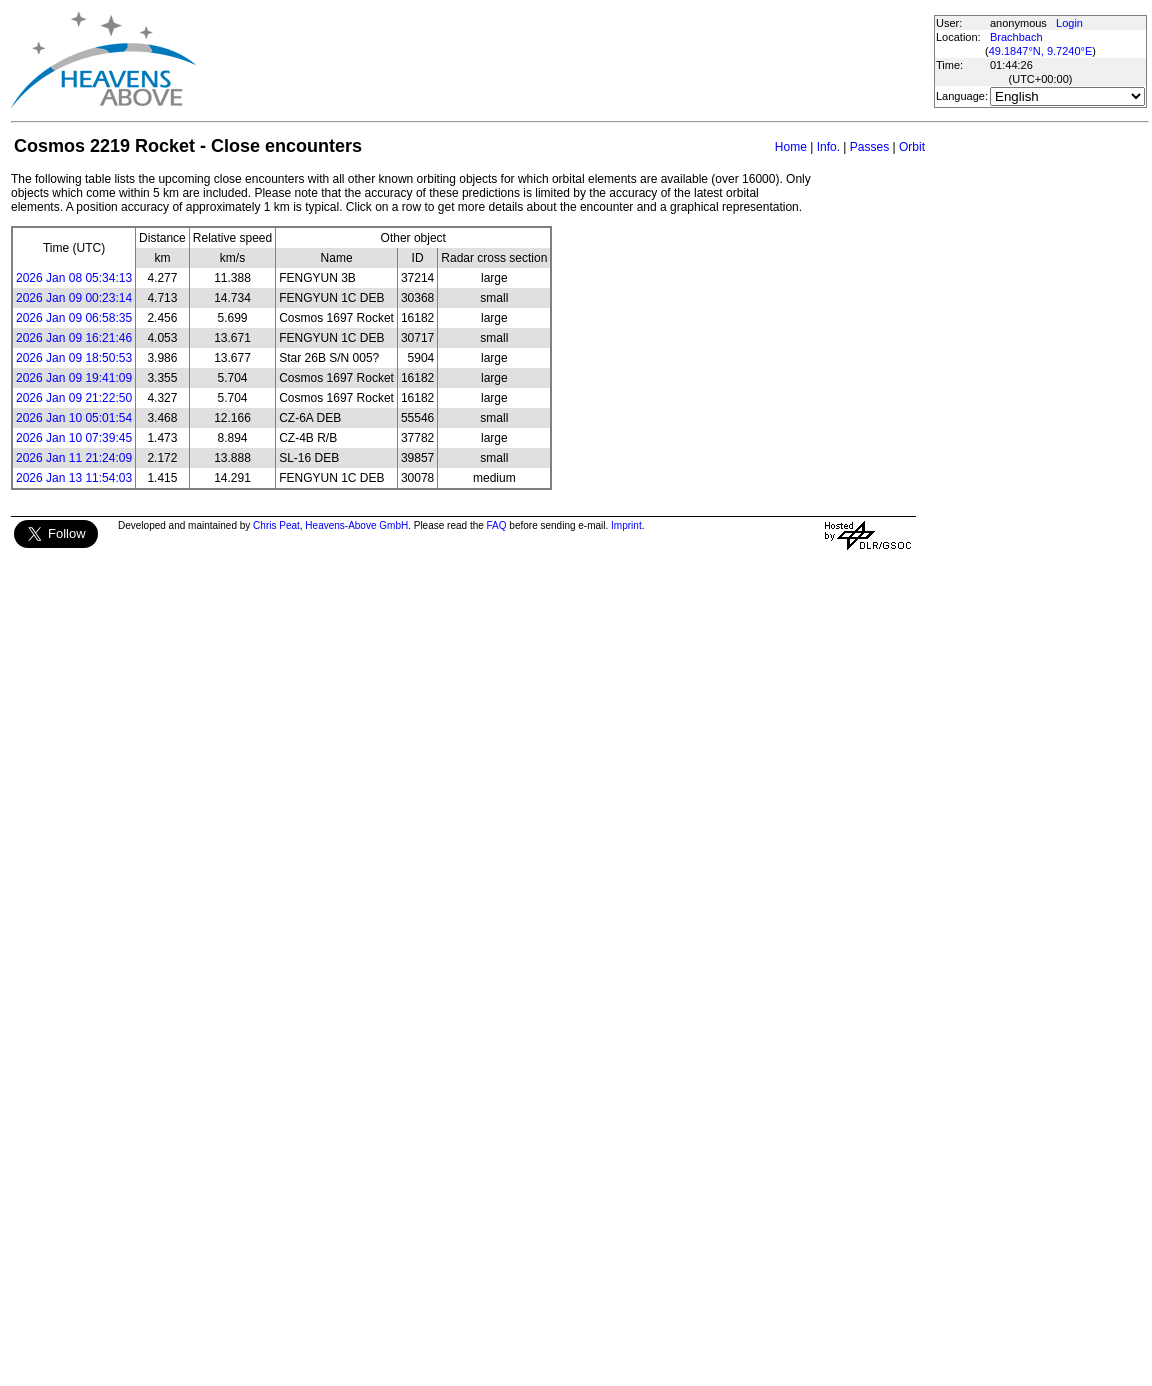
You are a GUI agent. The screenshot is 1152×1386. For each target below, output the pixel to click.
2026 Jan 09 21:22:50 (74, 398)
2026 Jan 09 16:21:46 (74, 338)
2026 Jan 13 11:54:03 (74, 478)
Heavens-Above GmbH (356, 525)
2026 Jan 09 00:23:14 (74, 298)
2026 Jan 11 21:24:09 (74, 458)
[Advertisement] (564, 60)
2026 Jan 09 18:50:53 (74, 358)
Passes (869, 147)
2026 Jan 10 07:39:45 (74, 438)
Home (791, 147)
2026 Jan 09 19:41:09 (74, 378)
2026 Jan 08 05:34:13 (74, 278)
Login (1069, 23)
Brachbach (1016, 37)
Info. (828, 147)
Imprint (626, 525)
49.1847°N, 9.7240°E (1041, 51)
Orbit (912, 147)
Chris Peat (276, 525)
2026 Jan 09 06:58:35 (74, 318)
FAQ (497, 525)
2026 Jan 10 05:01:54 (74, 418)
